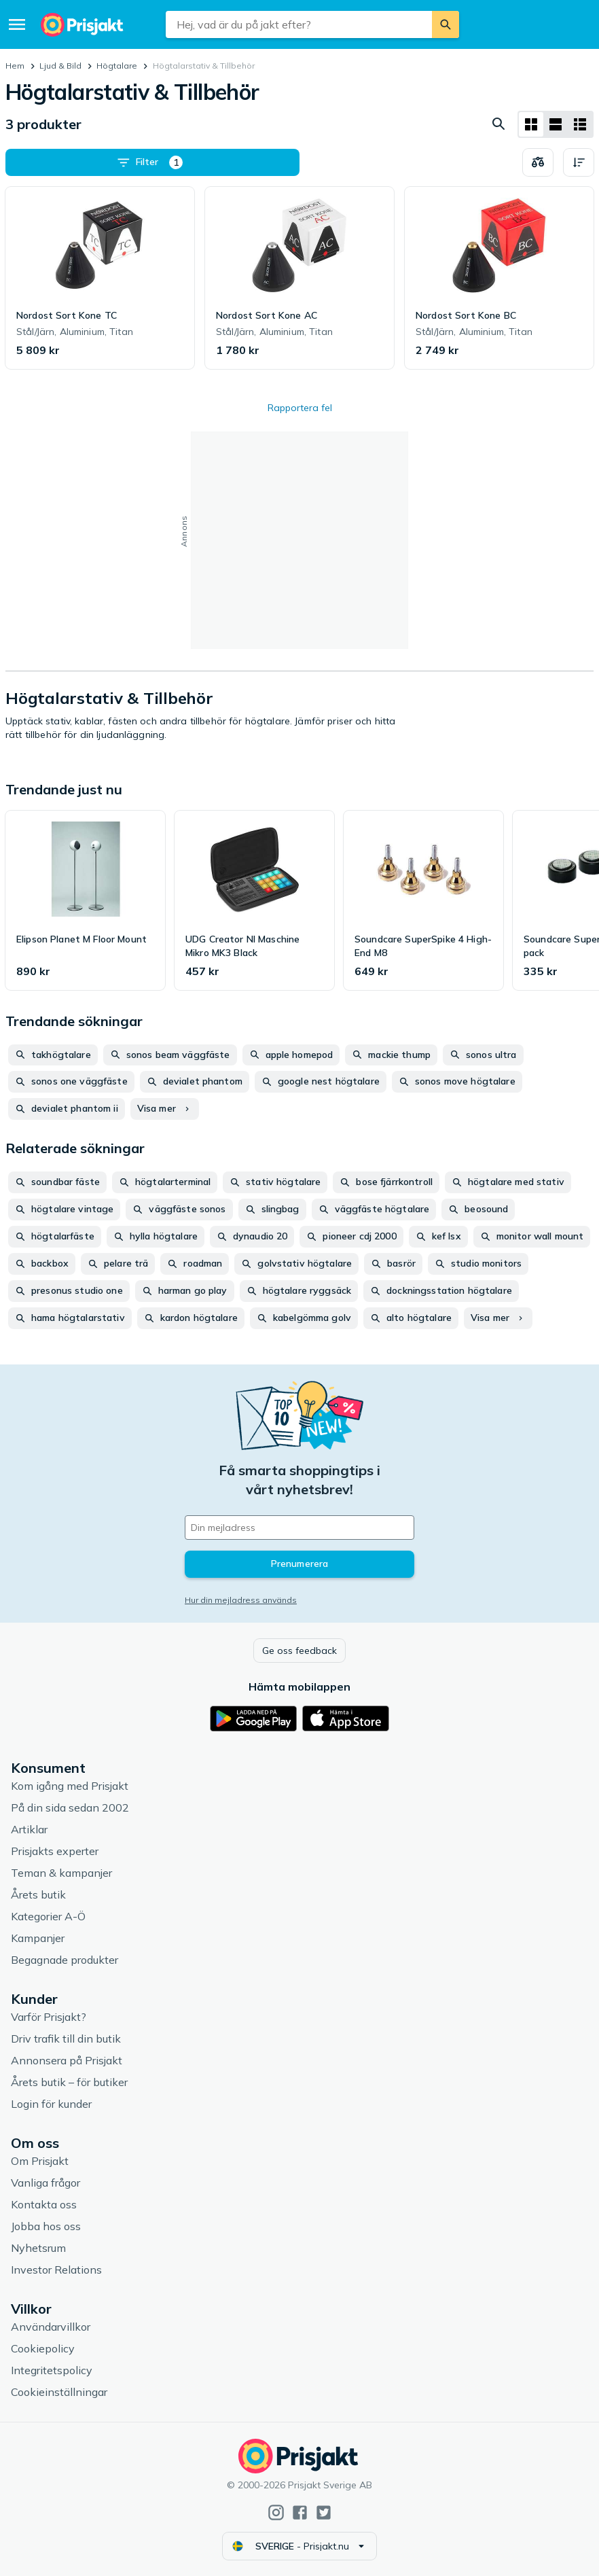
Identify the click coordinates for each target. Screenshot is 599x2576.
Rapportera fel (300, 408)
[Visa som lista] (555, 124)
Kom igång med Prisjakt (69, 1786)
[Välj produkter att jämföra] (538, 162)
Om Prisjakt (40, 2161)
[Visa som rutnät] (531, 124)
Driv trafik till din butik (66, 2038)
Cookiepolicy (43, 2348)
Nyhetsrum (38, 2248)
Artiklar (29, 1829)
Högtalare (116, 65)
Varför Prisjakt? (48, 2017)
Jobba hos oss (46, 2226)
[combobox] (298, 24)
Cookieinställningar (59, 2392)
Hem (14, 65)
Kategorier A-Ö (48, 1916)
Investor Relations (56, 2269)
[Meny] (17, 24)
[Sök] (445, 24)
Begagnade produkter (64, 1959)
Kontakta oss (44, 2204)
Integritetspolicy (51, 2370)
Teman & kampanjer (61, 1873)
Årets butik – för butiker (69, 2082)
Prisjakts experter (54, 1851)
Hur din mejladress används (241, 1600)
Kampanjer (38, 1938)
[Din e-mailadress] (299, 1527)
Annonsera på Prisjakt (66, 2060)
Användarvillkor (50, 2326)
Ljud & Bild (60, 65)
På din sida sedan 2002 (70, 1807)
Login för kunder (51, 2104)
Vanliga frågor (45, 2182)
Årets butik (38, 1894)
